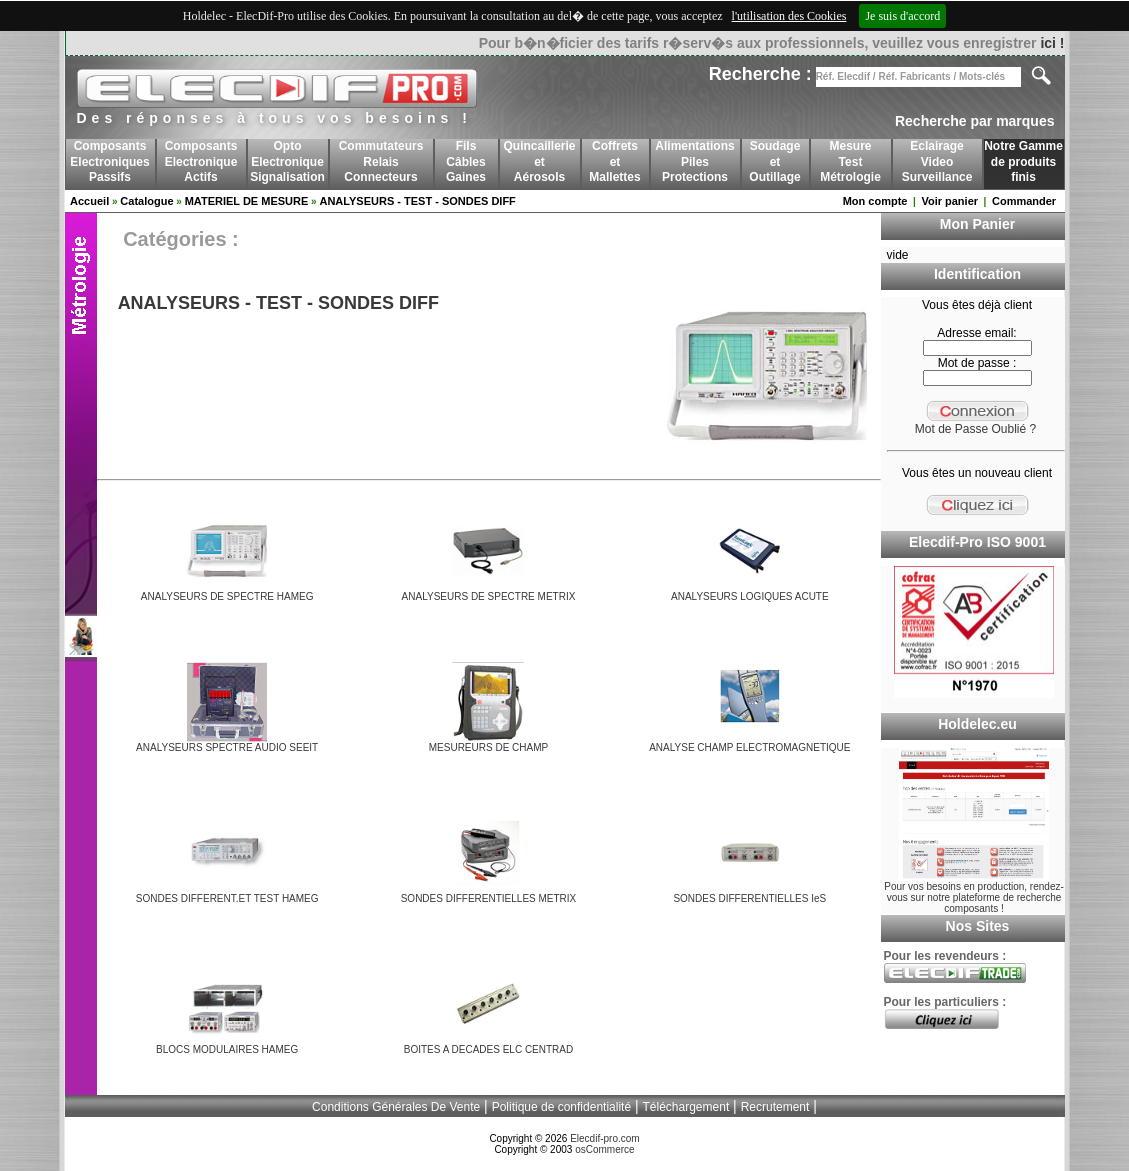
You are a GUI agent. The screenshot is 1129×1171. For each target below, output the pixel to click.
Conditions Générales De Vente (396, 1107)
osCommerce (604, 1149)
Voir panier (949, 201)
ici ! (1052, 43)
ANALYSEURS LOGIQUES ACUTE (750, 596)
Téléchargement (686, 1107)
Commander (1024, 201)
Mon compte (875, 201)
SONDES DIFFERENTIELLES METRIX (489, 898)
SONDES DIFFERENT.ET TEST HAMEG (227, 898)
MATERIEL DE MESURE (247, 201)
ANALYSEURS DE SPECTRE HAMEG (227, 596)
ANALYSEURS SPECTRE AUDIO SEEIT (227, 747)
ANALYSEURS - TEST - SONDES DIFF (417, 201)
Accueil (89, 201)
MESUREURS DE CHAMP (488, 747)
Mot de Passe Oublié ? (975, 429)
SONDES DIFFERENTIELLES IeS (749, 898)
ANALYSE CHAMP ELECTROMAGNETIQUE (749, 747)
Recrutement (775, 1107)
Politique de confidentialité (561, 1107)
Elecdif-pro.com (604, 1138)
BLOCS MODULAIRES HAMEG (227, 1049)
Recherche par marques (975, 121)
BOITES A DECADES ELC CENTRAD (489, 1049)
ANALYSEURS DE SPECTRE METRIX (489, 596)
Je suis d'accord (902, 16)
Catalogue (146, 201)
